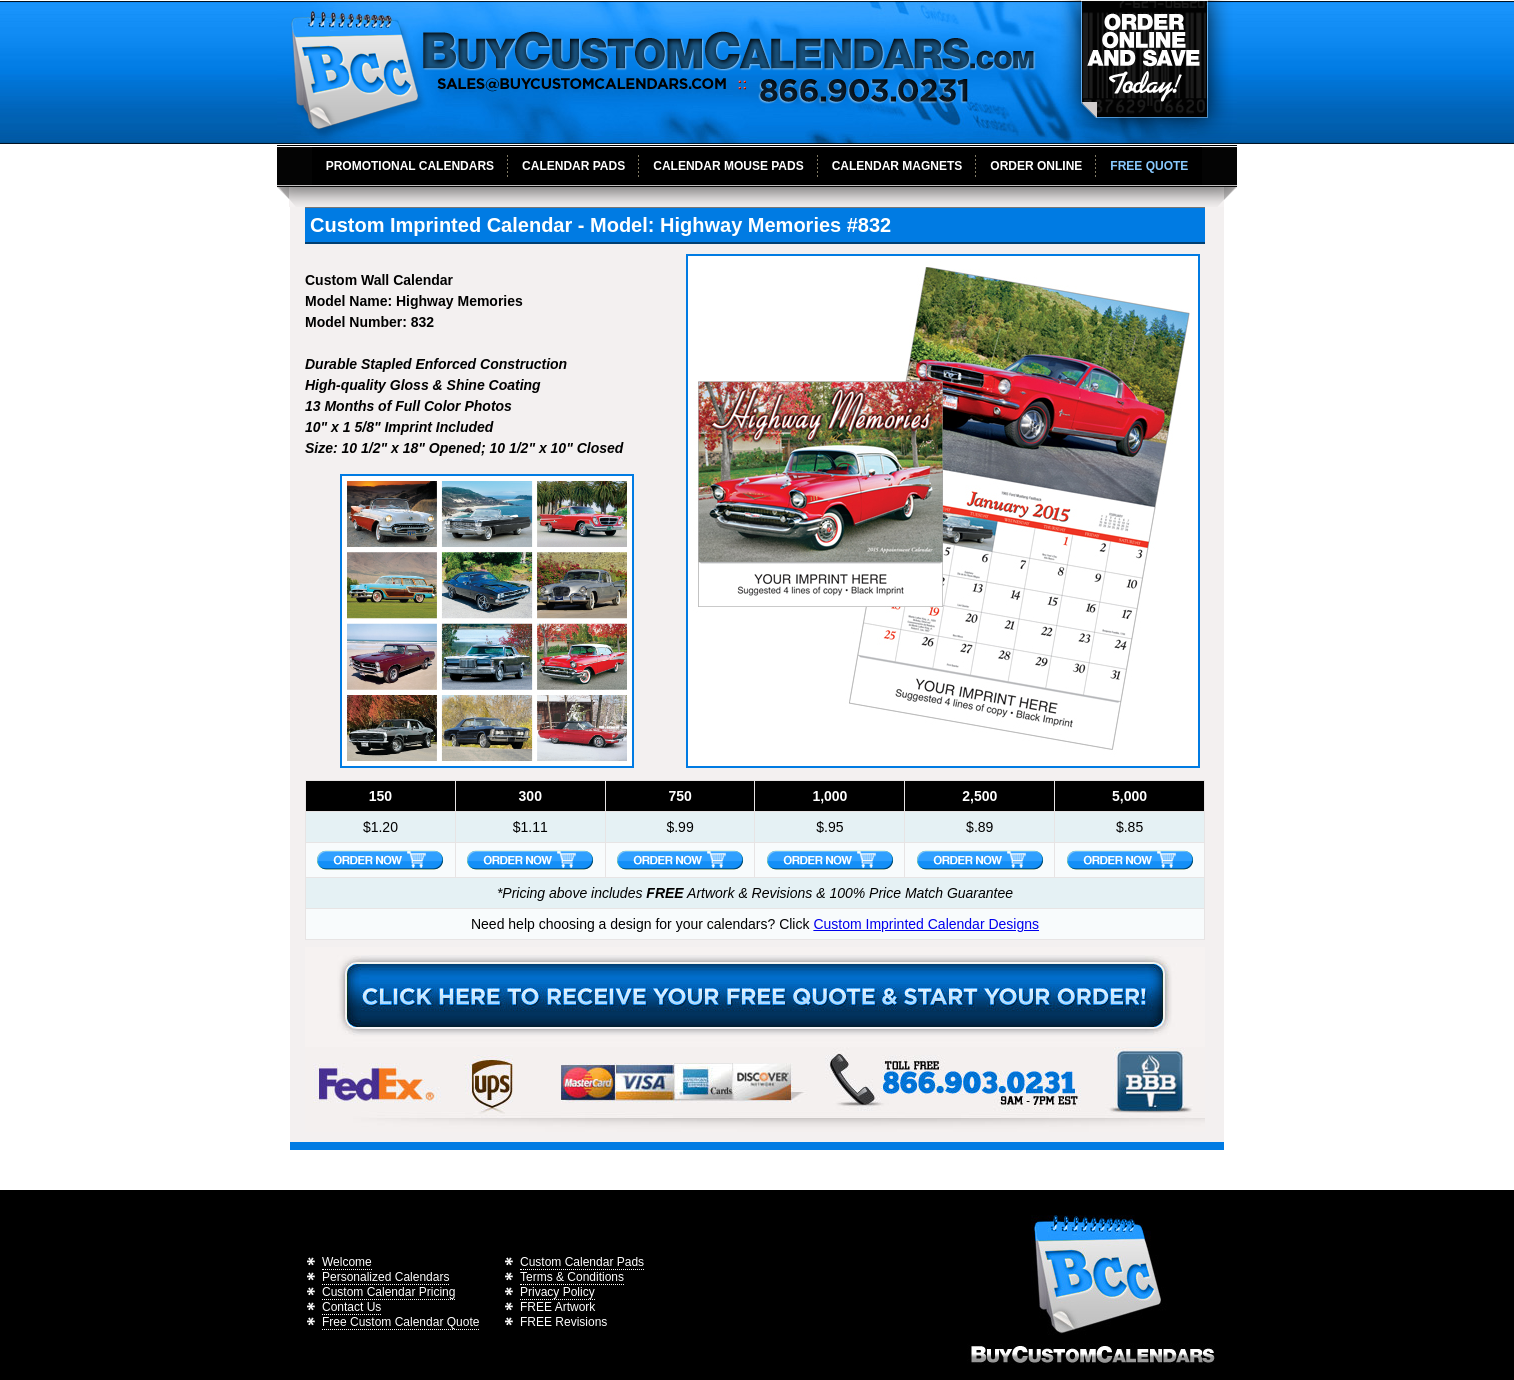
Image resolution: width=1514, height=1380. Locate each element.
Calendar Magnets (897, 166)
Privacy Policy (557, 1292)
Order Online (1036, 166)
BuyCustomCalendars (661, 72)
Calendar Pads (573, 166)
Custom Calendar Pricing (388, 1292)
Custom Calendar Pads (582, 1262)
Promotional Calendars (410, 166)
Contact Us (351, 1307)
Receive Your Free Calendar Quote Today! (755, 997)
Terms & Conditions (572, 1277)
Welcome (347, 1262)
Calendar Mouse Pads (728, 166)
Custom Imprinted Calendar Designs (926, 924)
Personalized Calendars (385, 1277)
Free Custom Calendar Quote (400, 1322)
